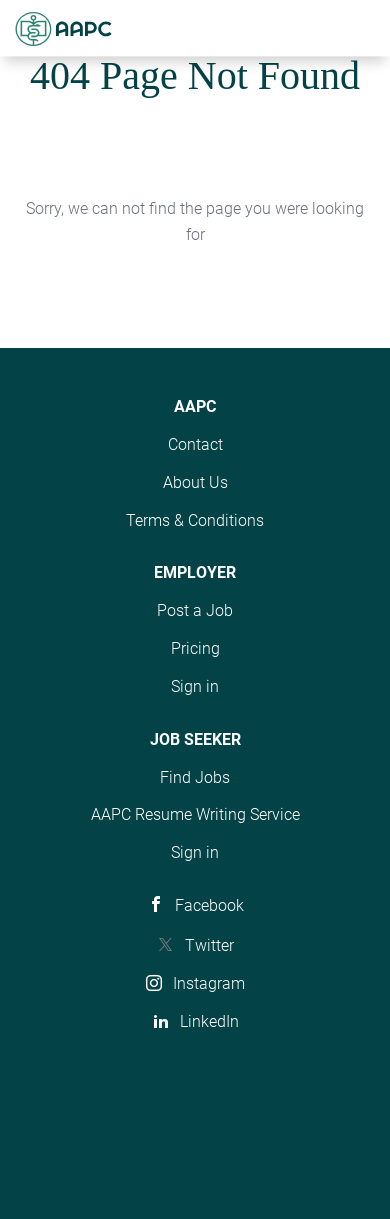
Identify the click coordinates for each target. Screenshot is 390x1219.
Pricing (195, 648)
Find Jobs (195, 777)
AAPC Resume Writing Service (195, 814)
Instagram (209, 983)
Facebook (209, 905)
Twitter (209, 945)
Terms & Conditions (195, 520)
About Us (195, 482)
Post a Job (195, 610)
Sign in (195, 686)
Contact (195, 444)
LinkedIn (209, 1021)
